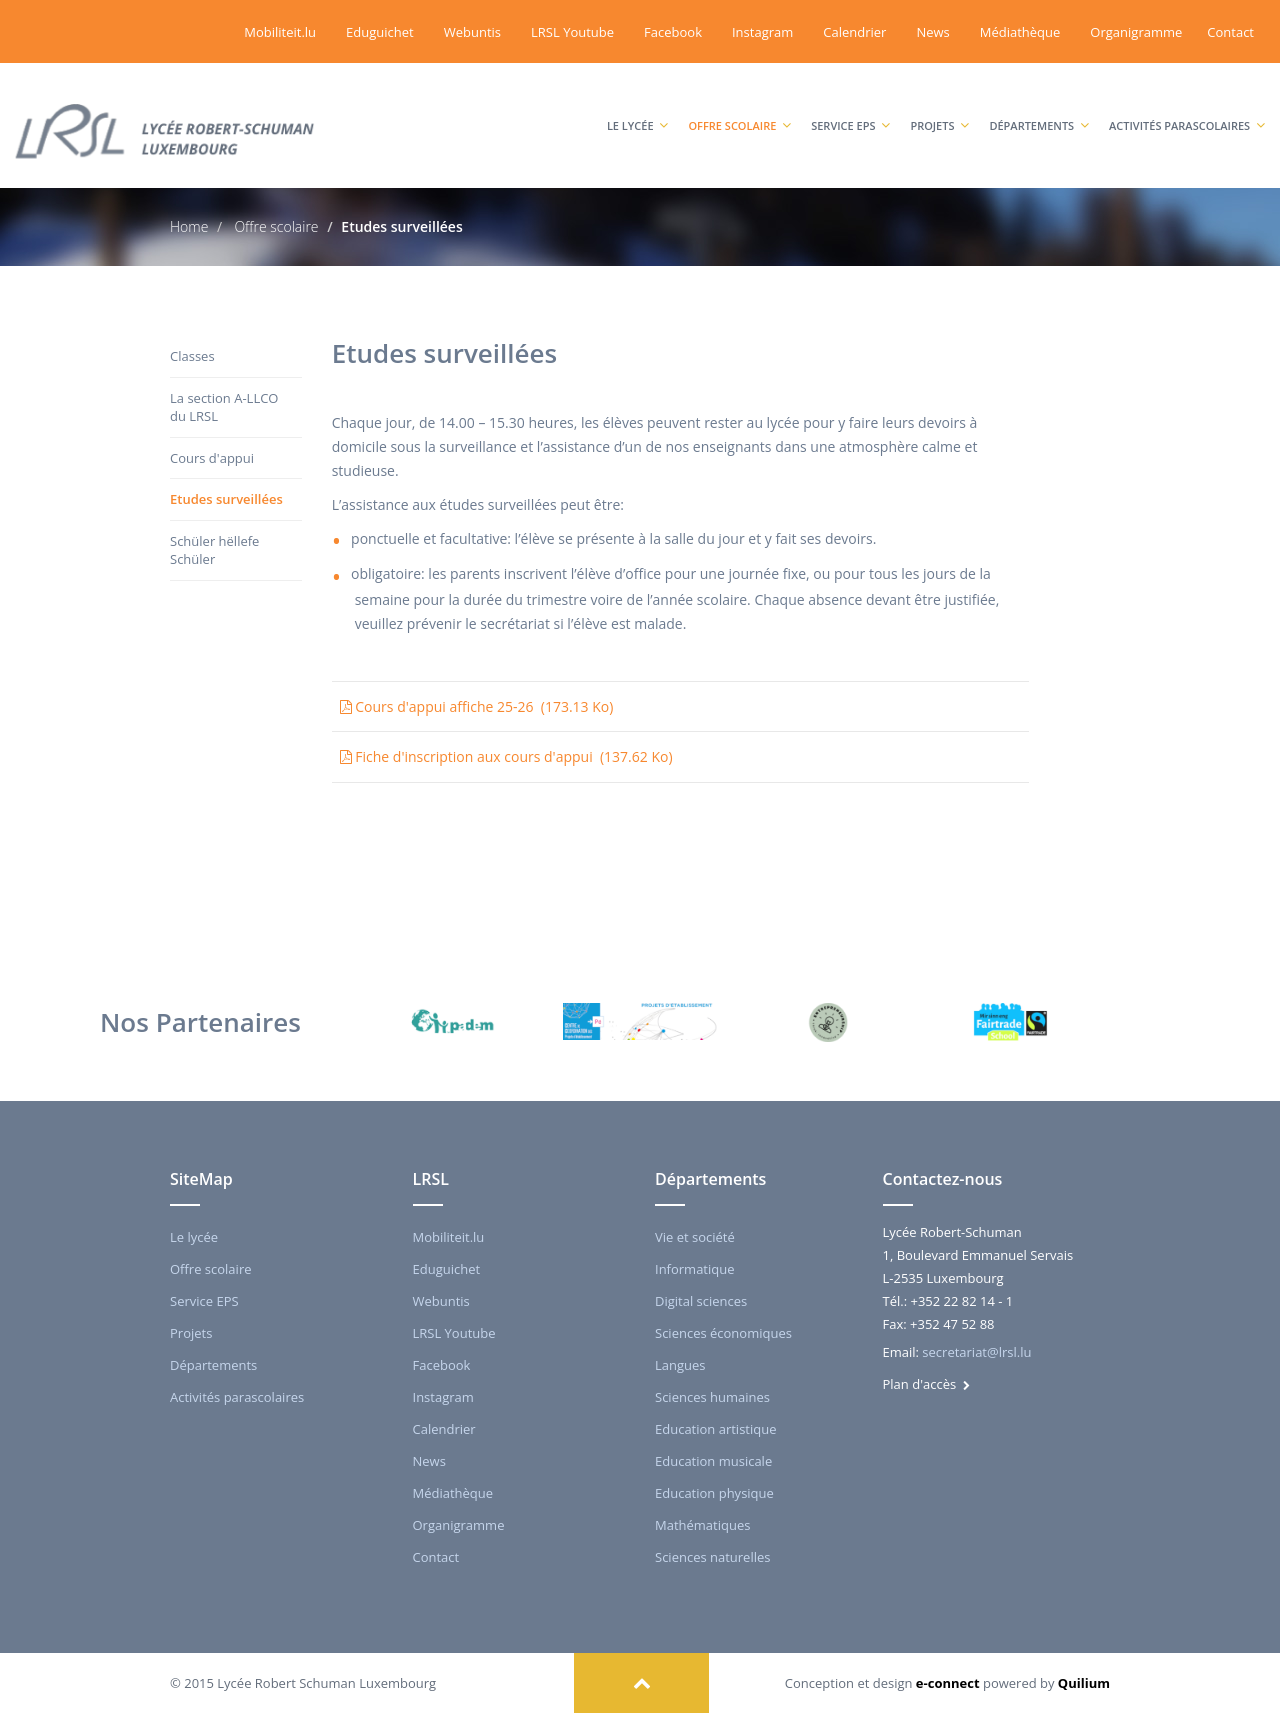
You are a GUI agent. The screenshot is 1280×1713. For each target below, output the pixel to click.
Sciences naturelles (712, 1557)
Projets (939, 105)
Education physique (714, 1493)
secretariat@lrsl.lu (976, 1352)
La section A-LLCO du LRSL (224, 407)
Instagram (762, 32)
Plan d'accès (926, 1384)
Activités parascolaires (1187, 105)
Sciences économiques (723, 1333)
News (932, 32)
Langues (680, 1365)
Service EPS (850, 105)
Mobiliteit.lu (280, 32)
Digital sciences (701, 1301)
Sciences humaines (712, 1397)
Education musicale (713, 1461)
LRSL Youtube (572, 32)
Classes (192, 356)
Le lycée (638, 105)
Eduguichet (380, 32)
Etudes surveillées (226, 499)
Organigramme (1136, 32)
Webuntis (472, 32)
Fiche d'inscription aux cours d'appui (506, 756)
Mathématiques (702, 1525)
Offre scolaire (739, 105)
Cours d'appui (212, 458)
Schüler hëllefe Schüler (214, 550)
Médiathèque (1020, 32)
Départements (1039, 105)
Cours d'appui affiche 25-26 (477, 706)
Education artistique (715, 1429)
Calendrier (854, 32)
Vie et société (695, 1237)
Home (189, 226)
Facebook (673, 32)
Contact (1230, 32)
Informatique (695, 1269)
